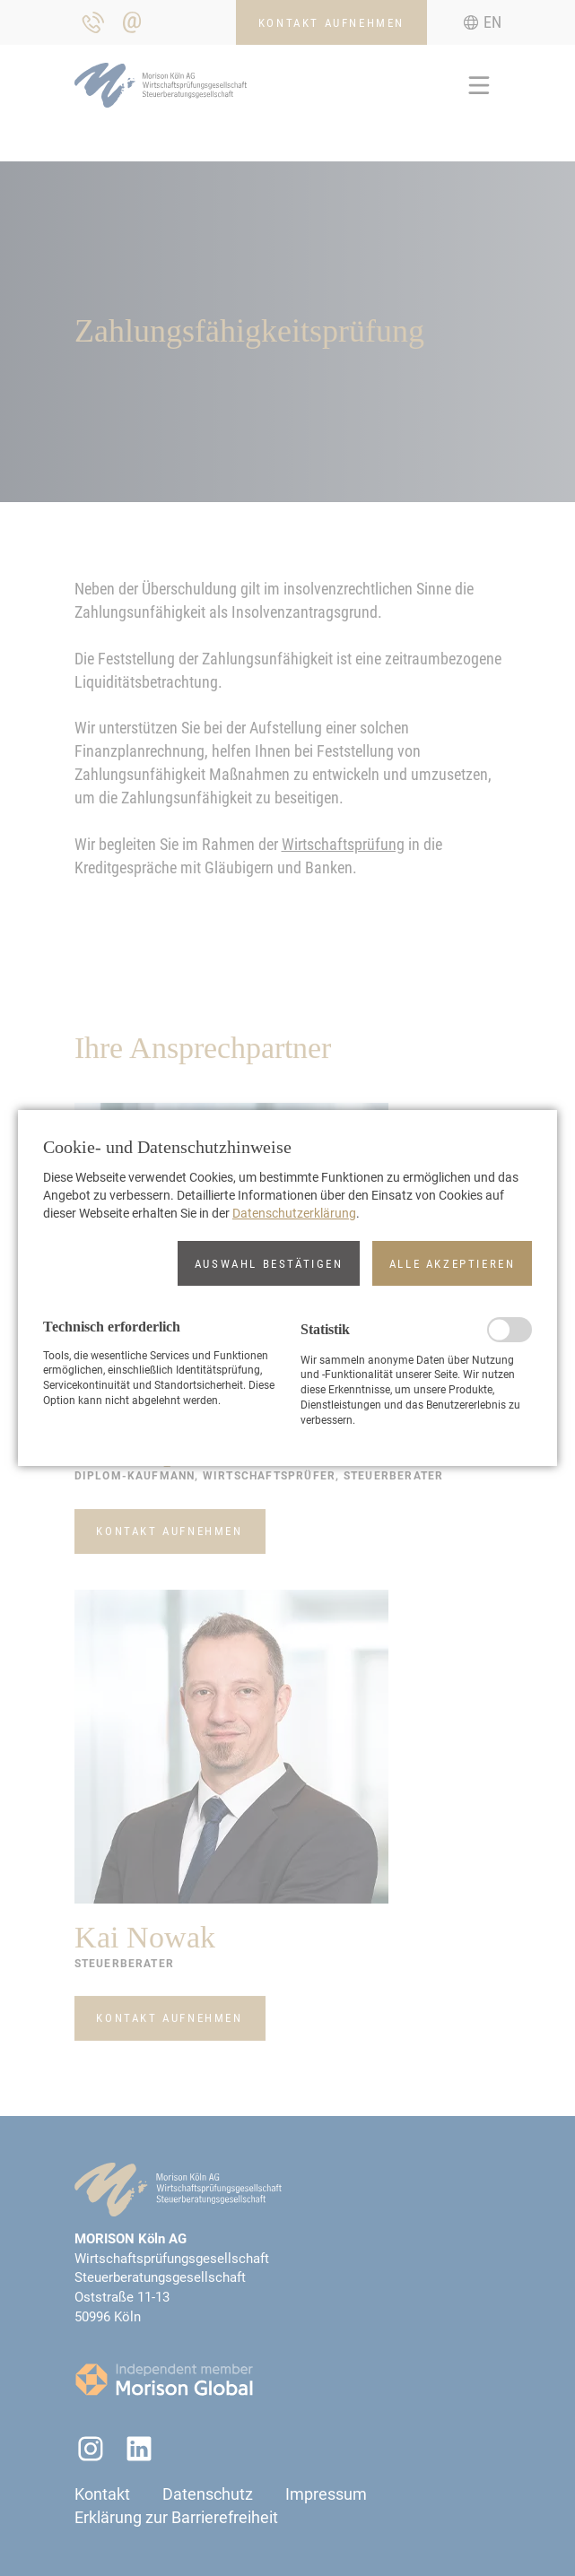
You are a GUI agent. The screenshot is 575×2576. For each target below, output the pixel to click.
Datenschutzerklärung (294, 1213)
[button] (269, 1263)
